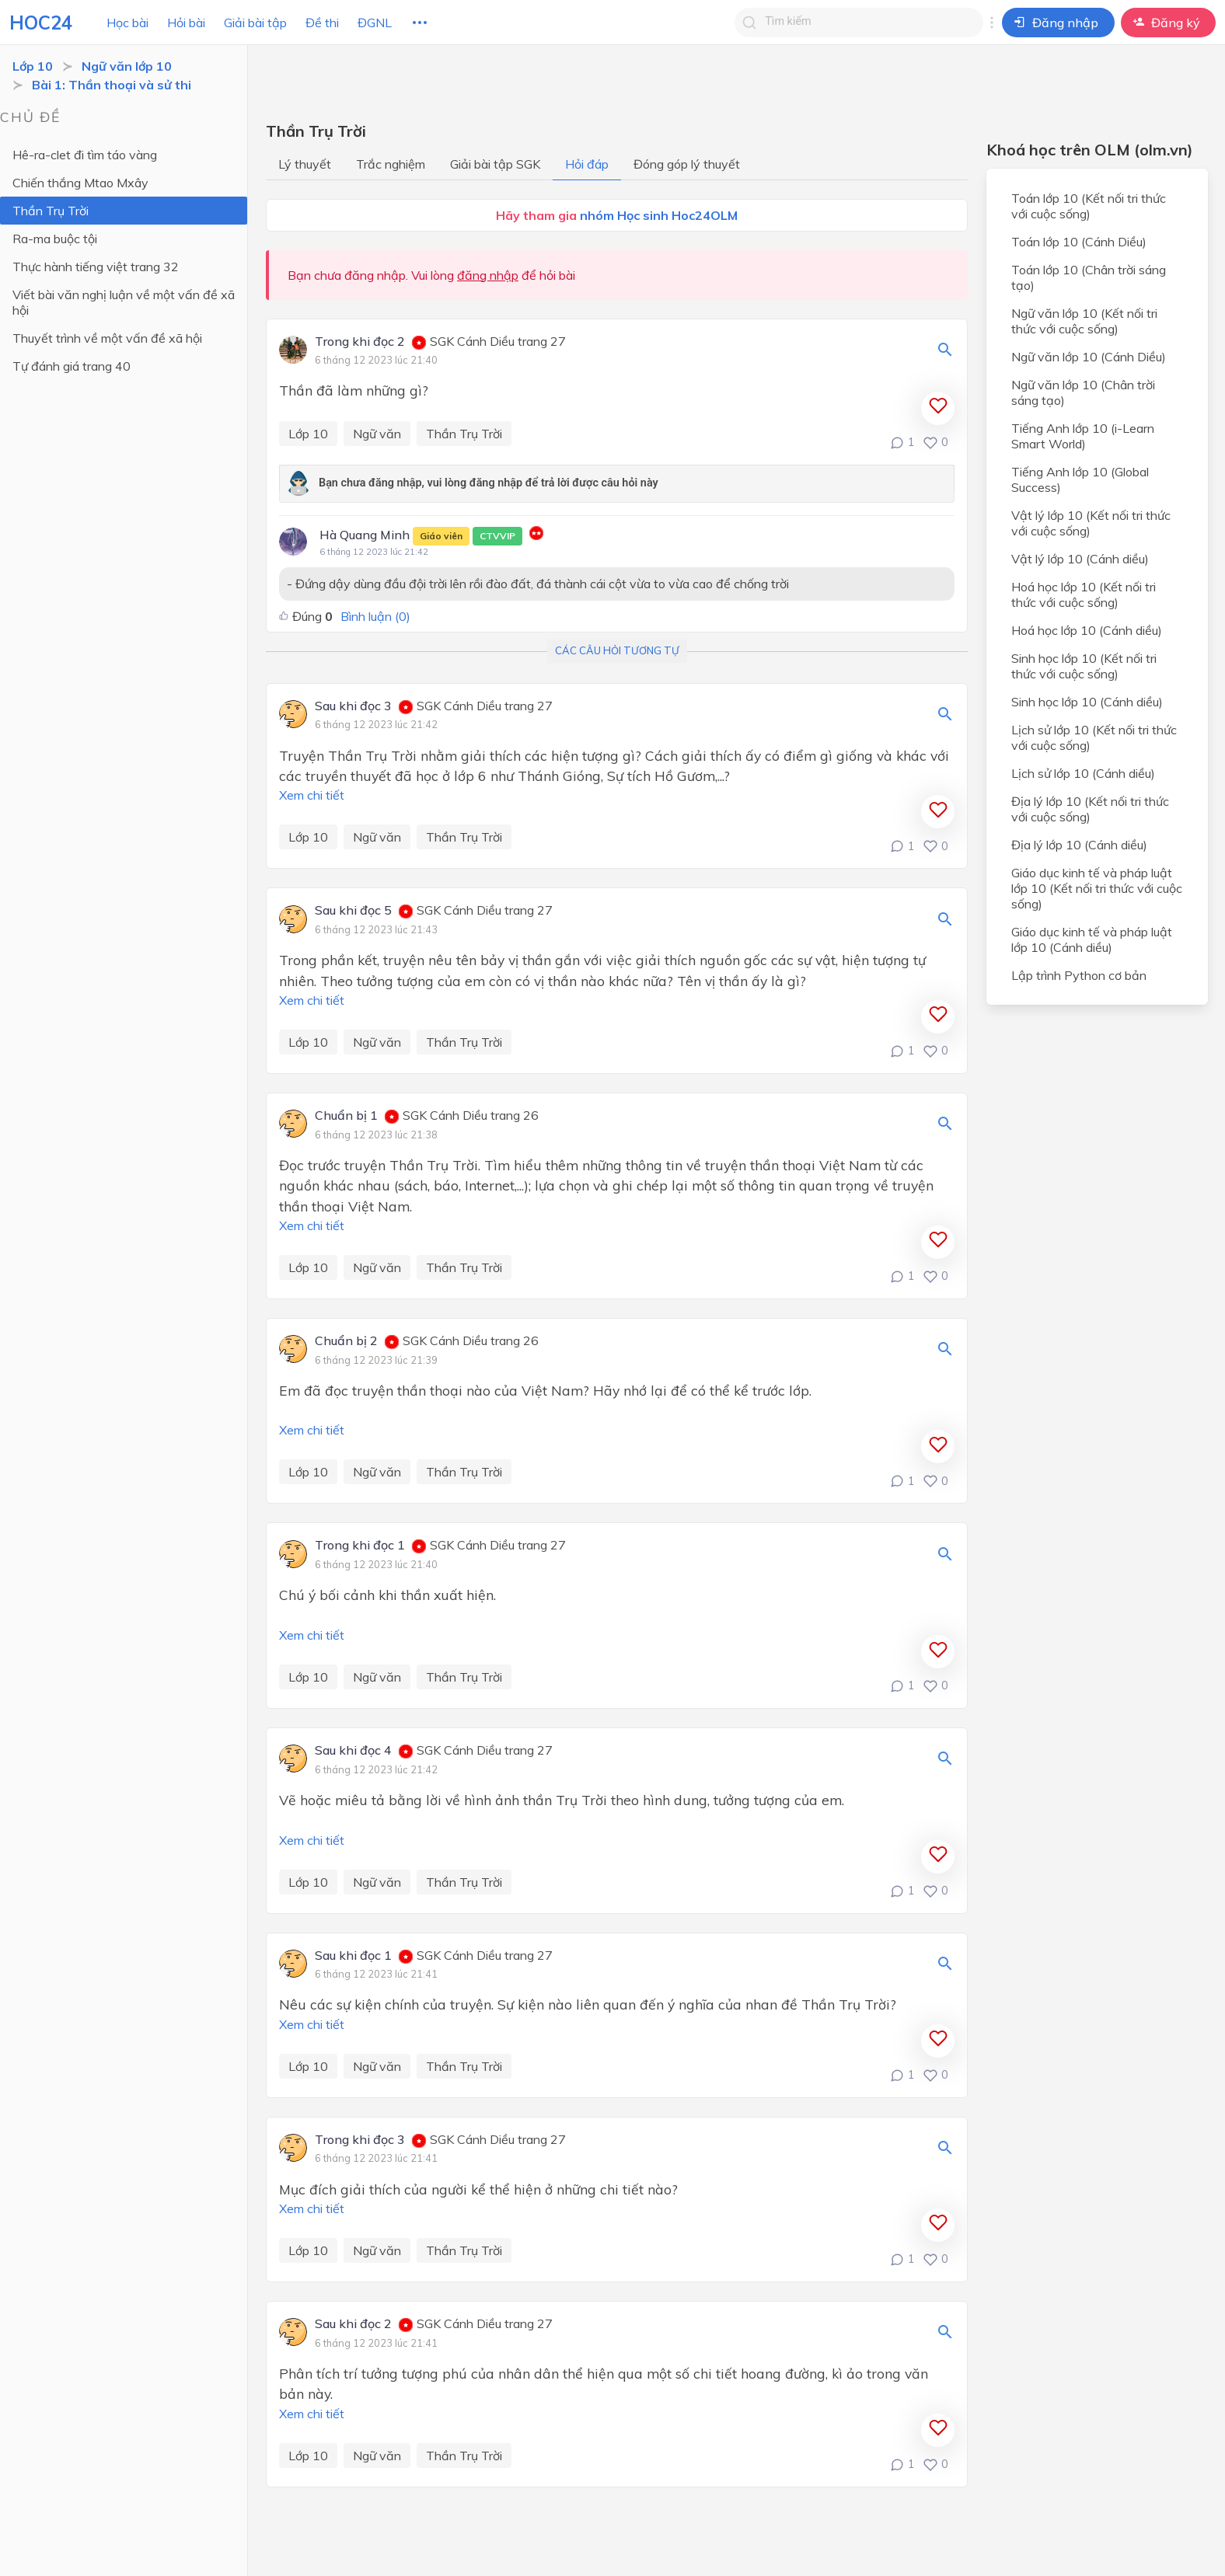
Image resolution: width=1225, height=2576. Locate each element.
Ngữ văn (377, 433)
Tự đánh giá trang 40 (71, 366)
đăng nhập (487, 275)
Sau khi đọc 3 (353, 706)
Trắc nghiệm (390, 164)
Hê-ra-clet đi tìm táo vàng (84, 154)
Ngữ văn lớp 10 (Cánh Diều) (1088, 356)
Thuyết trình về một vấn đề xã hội (107, 338)
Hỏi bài (186, 22)
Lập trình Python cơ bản (1078, 975)
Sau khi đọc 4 (353, 1751)
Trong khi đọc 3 (360, 2140)
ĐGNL (375, 22)
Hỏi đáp (587, 164)
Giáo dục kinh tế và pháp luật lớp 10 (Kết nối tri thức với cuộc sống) (1096, 888)
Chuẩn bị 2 (346, 1341)
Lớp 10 (32, 66)
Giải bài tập (255, 22)
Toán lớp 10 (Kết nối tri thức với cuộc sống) (1088, 205)
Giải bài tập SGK (495, 164)
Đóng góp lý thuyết (686, 164)
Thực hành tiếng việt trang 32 (95, 266)
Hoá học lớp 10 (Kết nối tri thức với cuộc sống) (1083, 594)
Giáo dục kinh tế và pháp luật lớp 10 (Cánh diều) (1091, 939)
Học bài (127, 22)
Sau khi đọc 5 (353, 911)
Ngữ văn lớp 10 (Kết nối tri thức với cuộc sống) (1084, 320)
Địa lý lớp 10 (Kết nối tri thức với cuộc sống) (1090, 808)
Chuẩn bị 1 (346, 1116)
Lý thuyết (304, 164)
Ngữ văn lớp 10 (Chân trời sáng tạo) (1083, 392)
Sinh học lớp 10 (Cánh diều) (1087, 701)
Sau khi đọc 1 (353, 1956)
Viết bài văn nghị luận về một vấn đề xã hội (123, 302)
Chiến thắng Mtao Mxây (80, 182)
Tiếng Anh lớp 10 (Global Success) (1080, 479)
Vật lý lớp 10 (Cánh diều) (1080, 558)
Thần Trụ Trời (50, 210)
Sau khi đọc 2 (353, 2324)
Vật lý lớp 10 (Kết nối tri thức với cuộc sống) (1091, 523)
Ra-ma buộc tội (54, 238)
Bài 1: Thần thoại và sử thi (111, 84)
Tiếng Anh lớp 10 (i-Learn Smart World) (1082, 435)
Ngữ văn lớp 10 (127, 66)
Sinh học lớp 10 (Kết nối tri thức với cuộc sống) (1084, 665)
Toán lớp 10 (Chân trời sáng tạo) (1088, 277)
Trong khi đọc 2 (360, 342)
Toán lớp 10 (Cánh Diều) (1078, 241)
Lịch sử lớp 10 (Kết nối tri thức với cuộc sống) (1094, 737)
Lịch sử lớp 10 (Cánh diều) (1083, 773)
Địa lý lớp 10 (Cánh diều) (1079, 844)
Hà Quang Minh (420, 536)
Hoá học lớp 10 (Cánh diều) (1086, 630)
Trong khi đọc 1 (360, 1546)
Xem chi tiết (311, 795)
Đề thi (322, 22)
